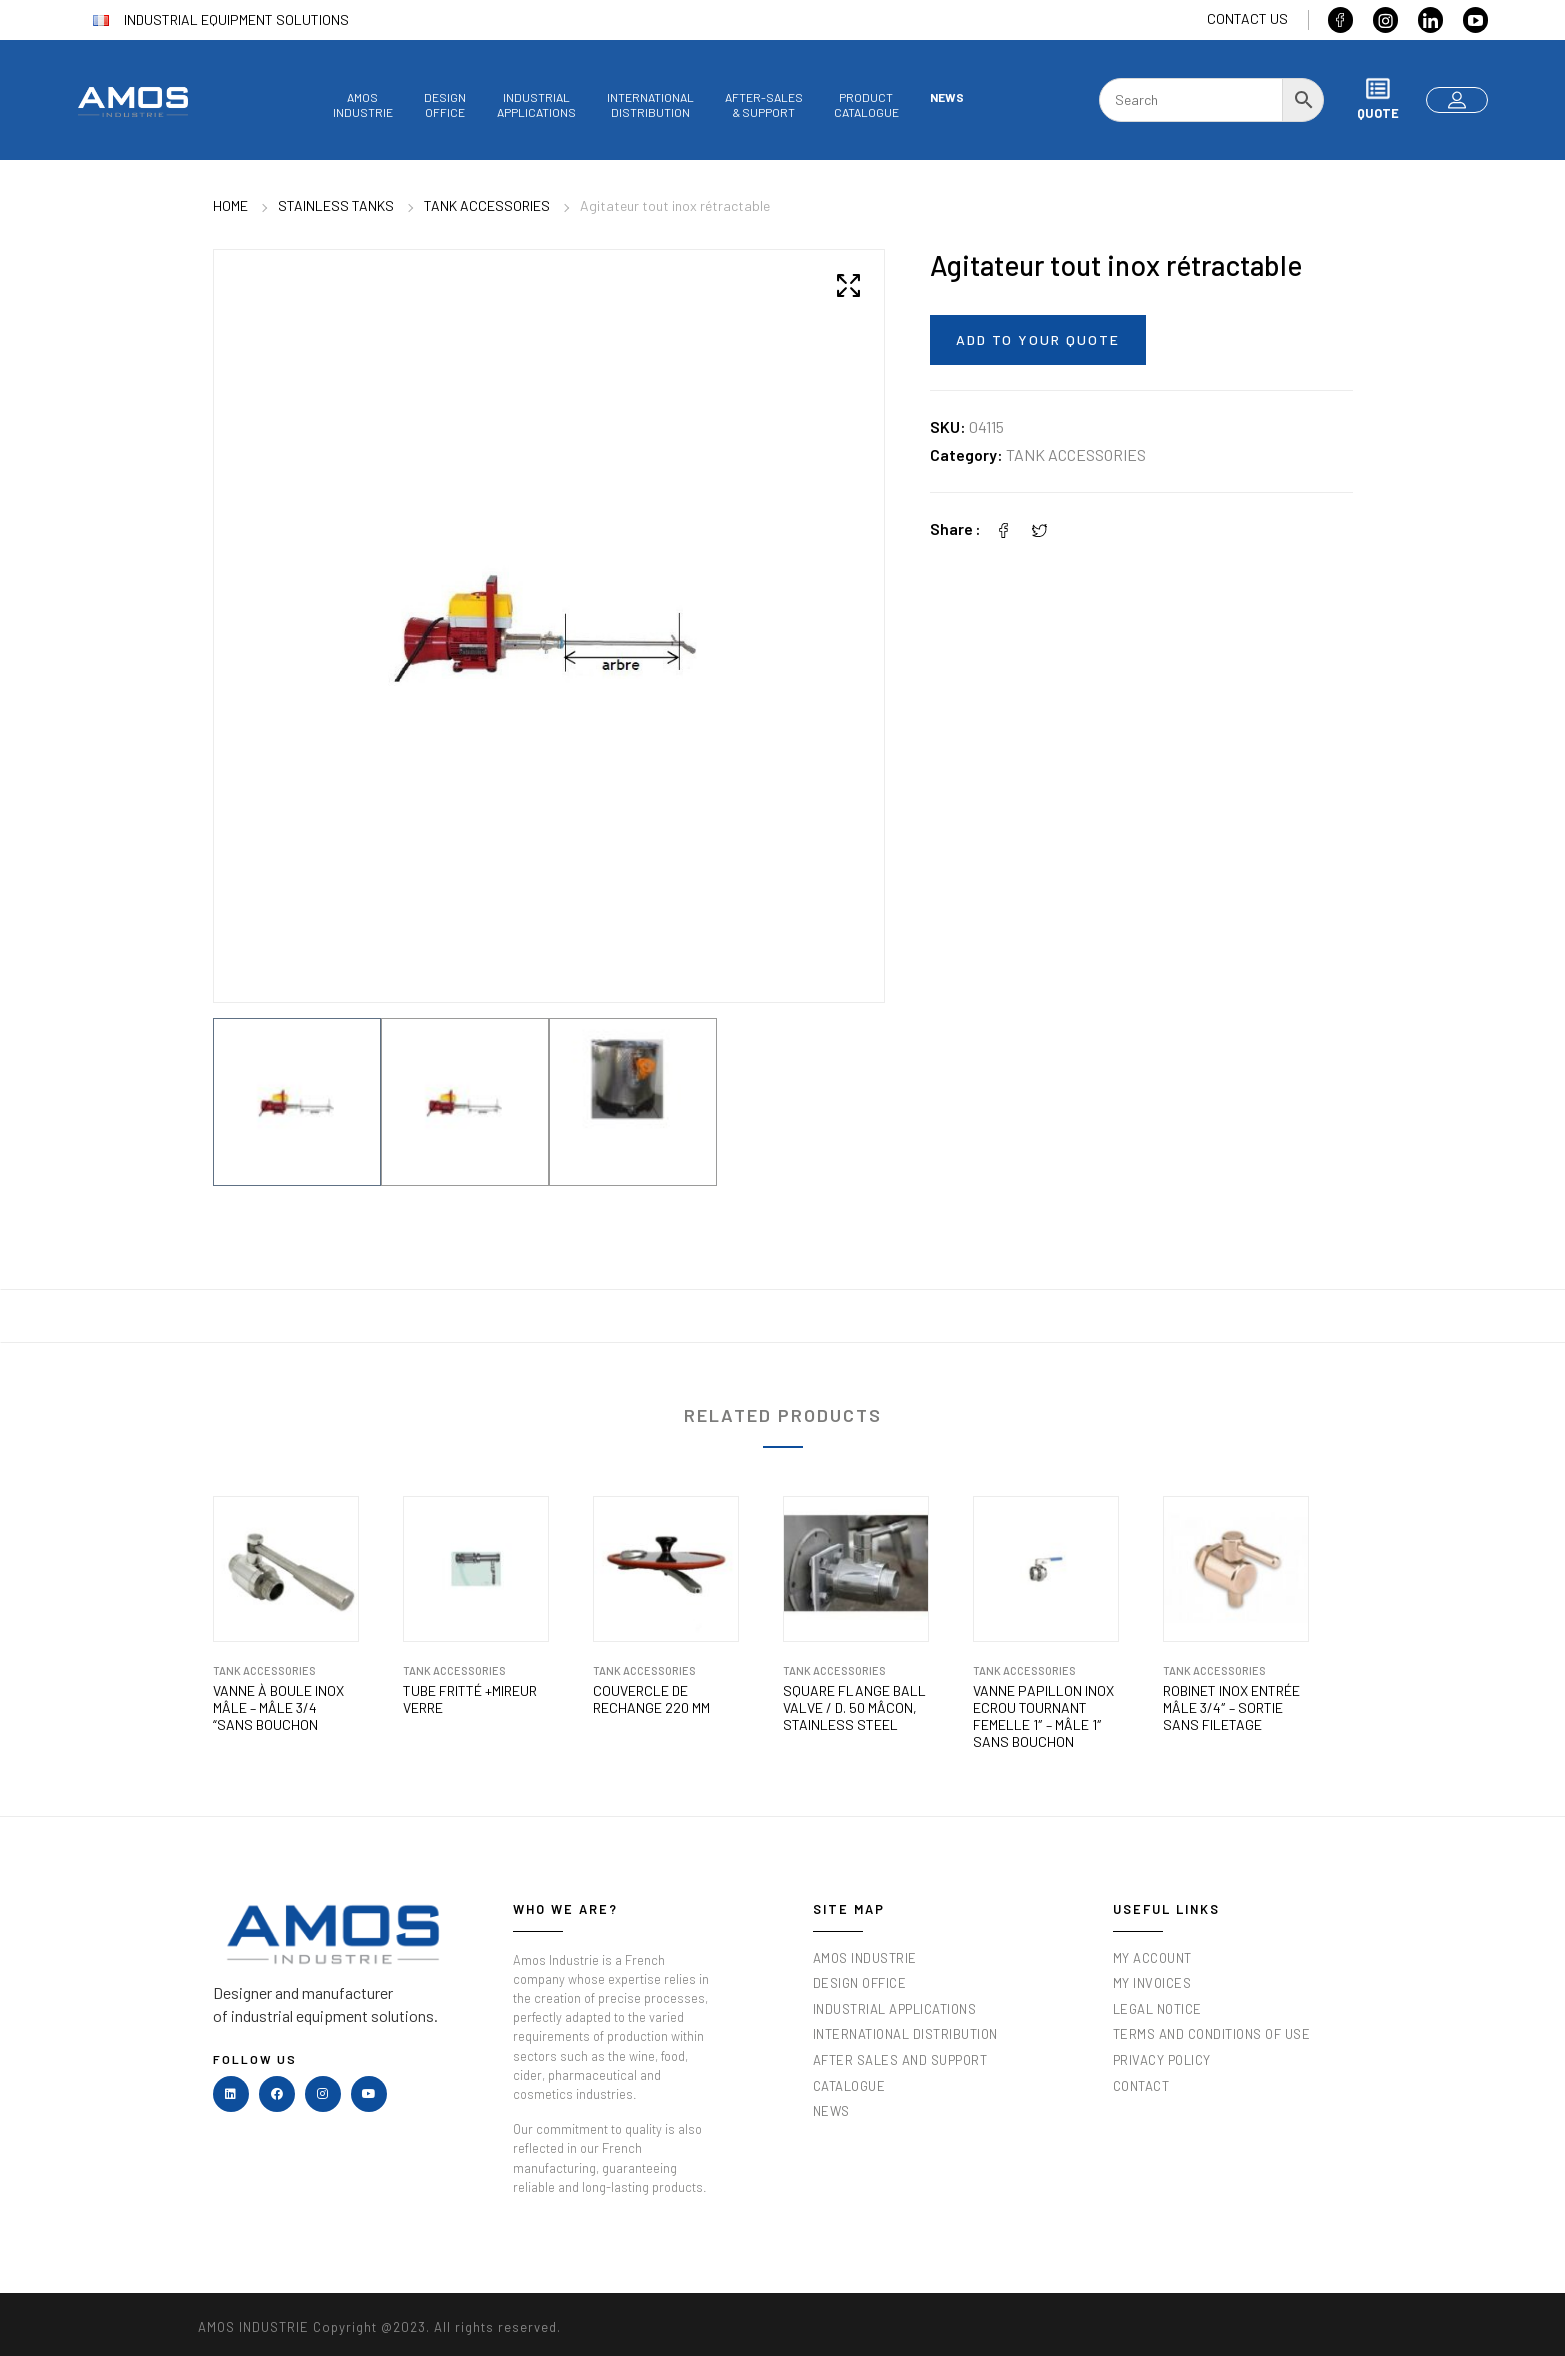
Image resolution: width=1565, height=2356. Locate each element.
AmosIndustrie (363, 104)
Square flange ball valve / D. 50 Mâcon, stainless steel (854, 1704)
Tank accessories (487, 205)
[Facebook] (1004, 528)
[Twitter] (1040, 528)
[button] (849, 285)
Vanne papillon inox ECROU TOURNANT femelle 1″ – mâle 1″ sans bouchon (1043, 1712)
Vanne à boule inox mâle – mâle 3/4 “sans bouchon (278, 1704)
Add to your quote (1038, 339)
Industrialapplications (536, 104)
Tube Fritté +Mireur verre (470, 1695)
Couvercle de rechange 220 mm (651, 1695)
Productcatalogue (866, 104)
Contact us (1247, 18)
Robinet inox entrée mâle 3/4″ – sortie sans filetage (1231, 1704)
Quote (1378, 98)
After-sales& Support (764, 104)
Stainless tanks (336, 205)
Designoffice (445, 104)
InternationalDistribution (650, 104)
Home (230, 205)
